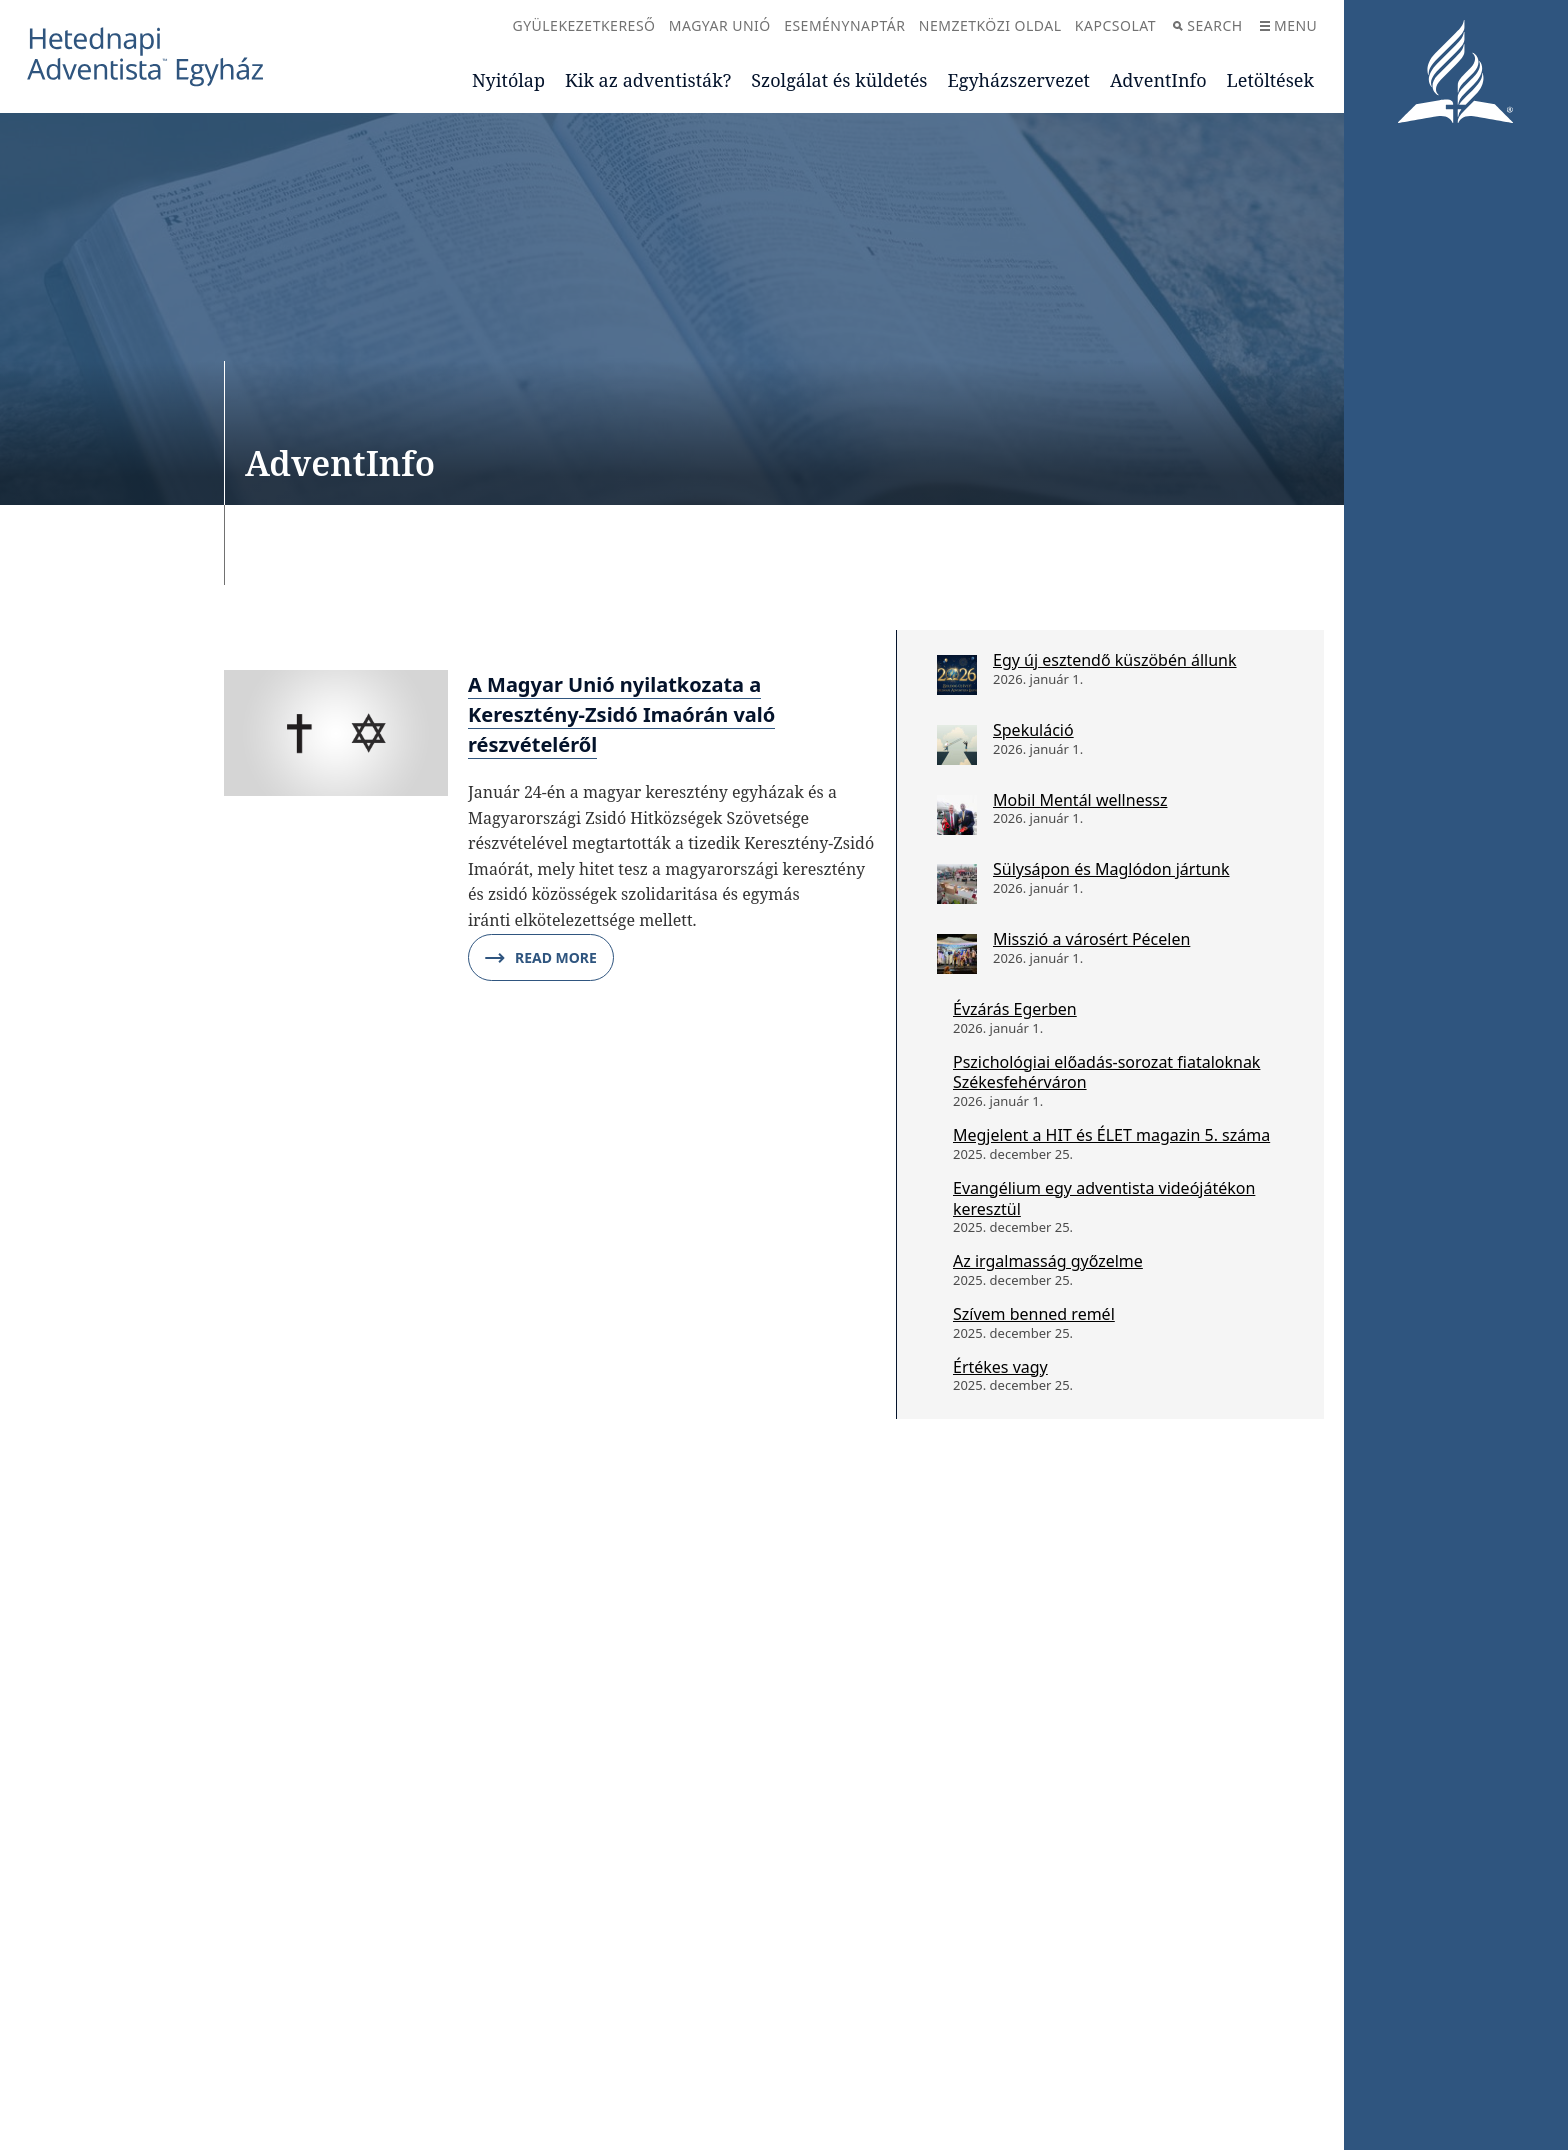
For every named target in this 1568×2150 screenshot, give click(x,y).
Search (1207, 25)
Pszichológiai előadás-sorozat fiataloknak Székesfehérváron (1106, 1072)
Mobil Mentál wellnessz (1080, 800)
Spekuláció (1033, 730)
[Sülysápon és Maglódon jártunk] (957, 884)
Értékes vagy (1000, 1367)
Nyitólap (508, 80)
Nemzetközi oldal (990, 25)
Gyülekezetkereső (583, 25)
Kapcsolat (1115, 25)
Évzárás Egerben (1015, 1009)
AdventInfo (1158, 80)
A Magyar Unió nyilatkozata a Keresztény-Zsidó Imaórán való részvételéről (621, 714)
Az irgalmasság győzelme (1048, 1261)
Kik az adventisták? (648, 80)
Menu (1288, 25)
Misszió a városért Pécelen (1091, 939)
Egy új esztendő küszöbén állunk (1115, 660)
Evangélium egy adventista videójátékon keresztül (1104, 1198)
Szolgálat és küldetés (839, 80)
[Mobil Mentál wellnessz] (957, 815)
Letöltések (1270, 80)
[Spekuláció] (957, 745)
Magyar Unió (720, 25)
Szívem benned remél (1034, 1314)
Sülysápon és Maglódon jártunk (1111, 869)
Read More (541, 958)
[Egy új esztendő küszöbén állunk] (957, 675)
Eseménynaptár (844, 25)
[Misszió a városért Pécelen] (957, 954)
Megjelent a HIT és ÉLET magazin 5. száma (1111, 1135)
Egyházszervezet (1018, 80)
